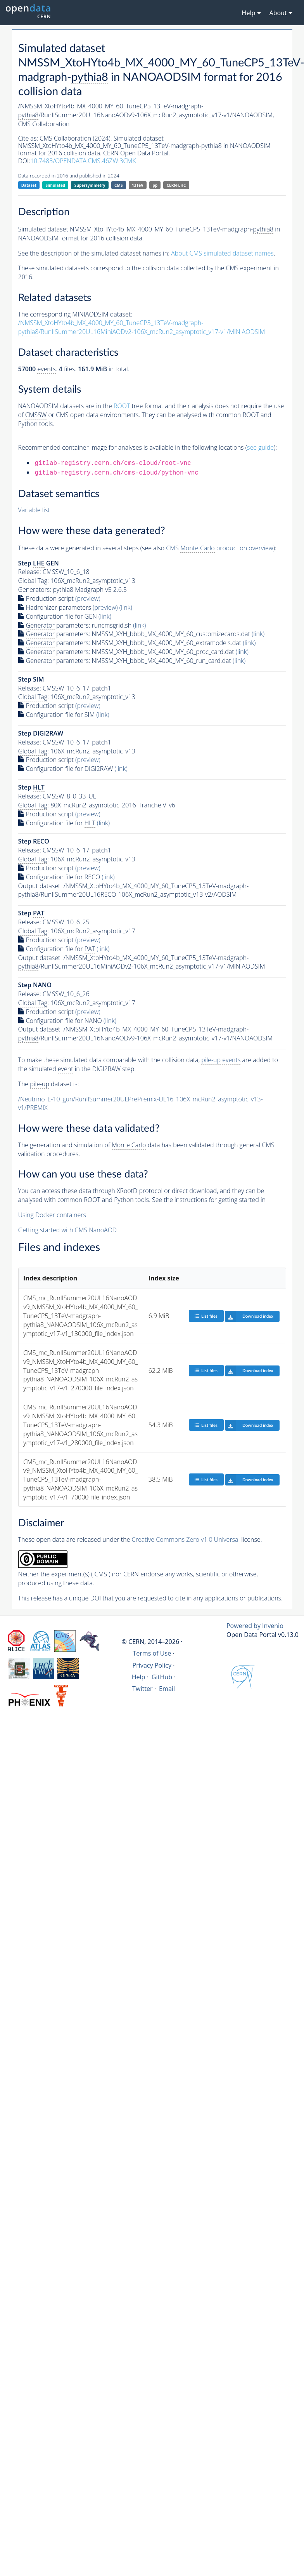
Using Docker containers (52, 1215)
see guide (260, 447)
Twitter (142, 1688)
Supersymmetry (89, 185)
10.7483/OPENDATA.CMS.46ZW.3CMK (83, 161)
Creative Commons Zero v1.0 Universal (186, 1539)
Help (138, 1677)
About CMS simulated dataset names (222, 253)
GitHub (162, 1677)
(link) (125, 607)
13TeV (137, 185)
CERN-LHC (176, 185)
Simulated (56, 185)
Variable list (34, 510)
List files (206, 1315)
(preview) (87, 598)
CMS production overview (219, 548)
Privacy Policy (152, 1665)
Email (167, 1688)
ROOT (122, 406)
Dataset (28, 185)
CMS (118, 185)
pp (154, 185)
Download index (249, 1316)
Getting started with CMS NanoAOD (67, 1230)
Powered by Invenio (254, 1625)
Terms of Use (152, 1653)
